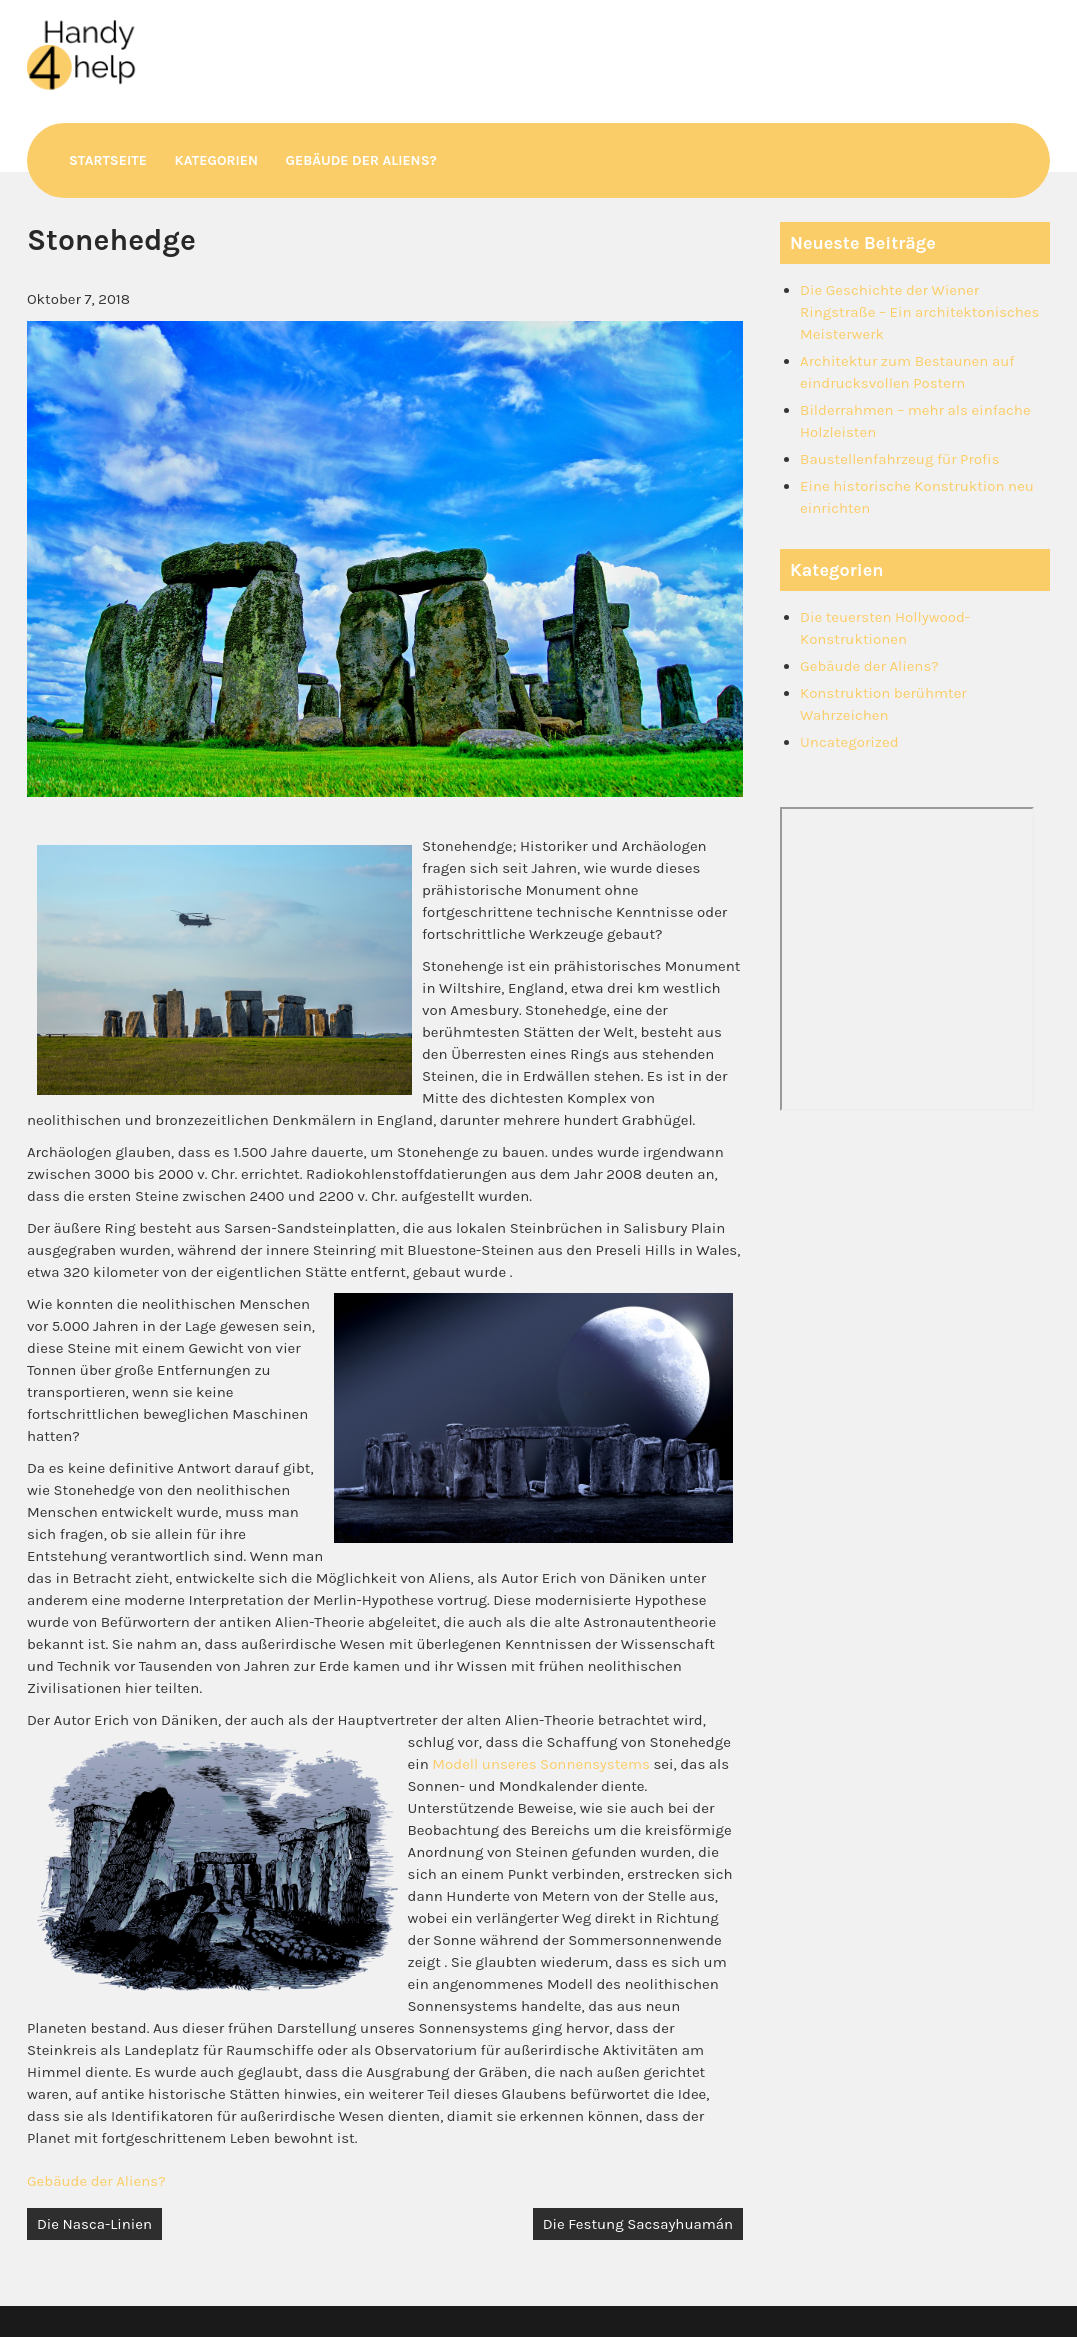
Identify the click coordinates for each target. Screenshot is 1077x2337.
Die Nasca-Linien (94, 2224)
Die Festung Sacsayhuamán (638, 2224)
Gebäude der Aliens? (361, 160)
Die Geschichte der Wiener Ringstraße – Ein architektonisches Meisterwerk (919, 312)
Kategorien (216, 160)
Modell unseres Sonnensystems (541, 1764)
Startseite (108, 160)
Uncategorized (849, 742)
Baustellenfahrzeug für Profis (899, 459)
